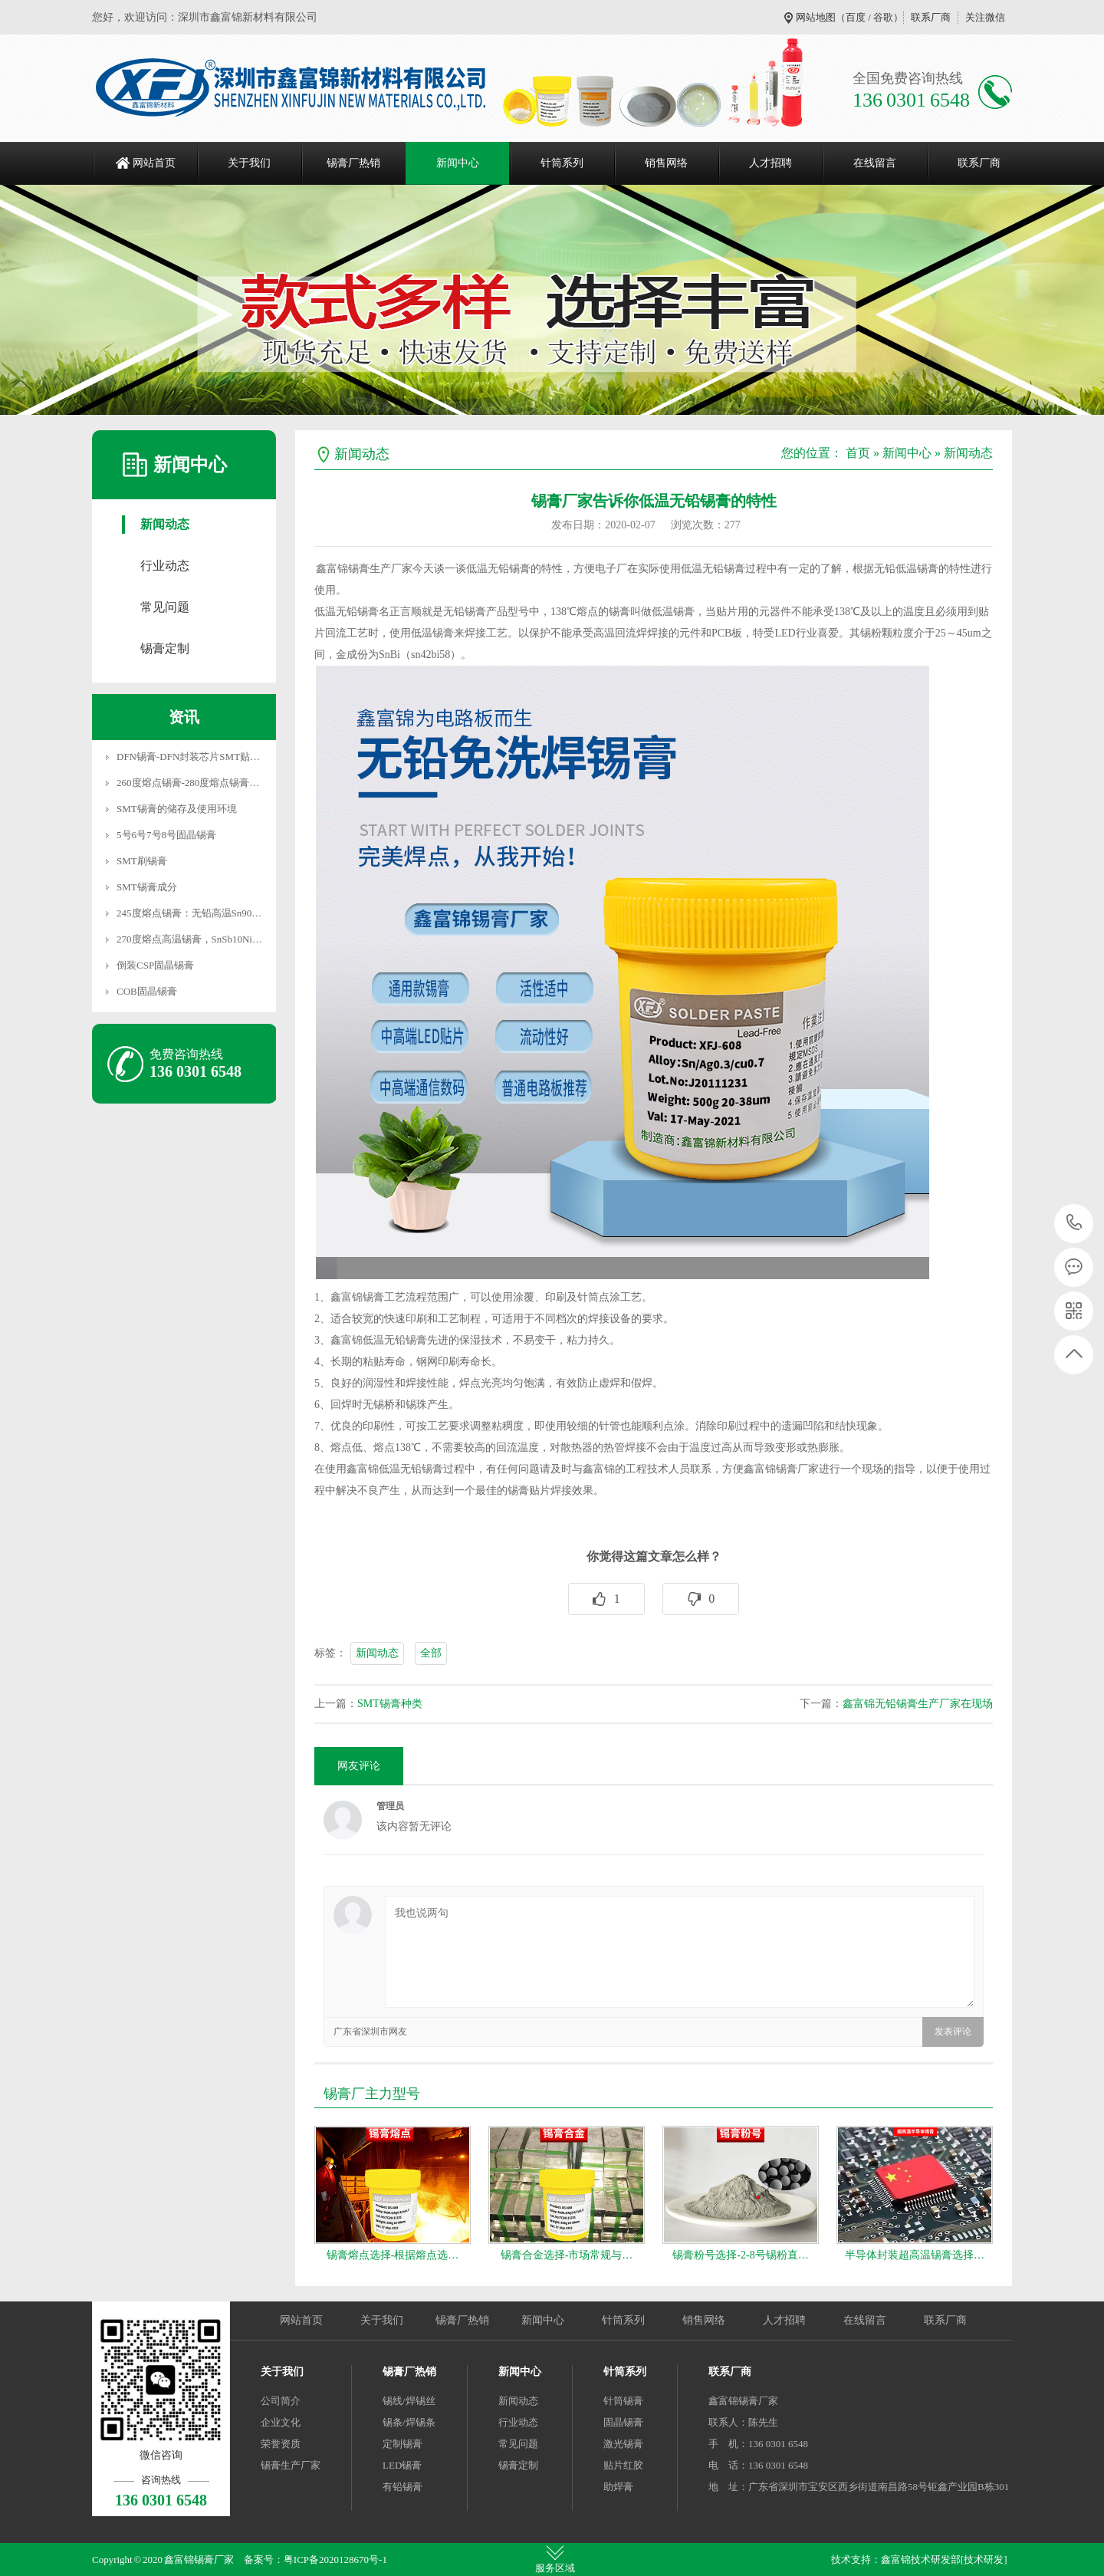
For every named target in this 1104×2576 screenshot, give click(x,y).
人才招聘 (770, 163)
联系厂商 (931, 17)
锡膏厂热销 (353, 163)
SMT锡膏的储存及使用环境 (177, 808)
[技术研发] (984, 2559)
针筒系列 (561, 163)
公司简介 (281, 2401)
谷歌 (883, 17)
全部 (431, 1653)
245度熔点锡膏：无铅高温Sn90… (189, 913)
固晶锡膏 (623, 2422)
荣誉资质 (281, 2443)
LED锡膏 (402, 2465)
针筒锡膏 (623, 2401)
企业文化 (281, 2422)
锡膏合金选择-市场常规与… (567, 2255)
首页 (858, 452)
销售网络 (666, 163)
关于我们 (249, 163)
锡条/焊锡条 (409, 2422)
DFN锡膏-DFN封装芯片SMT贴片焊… (198, 756)
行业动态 (164, 565)
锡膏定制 (164, 648)
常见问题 (164, 607)
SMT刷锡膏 (142, 861)
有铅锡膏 (402, 2486)
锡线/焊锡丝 (409, 2401)
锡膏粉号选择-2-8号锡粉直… (740, 2255)
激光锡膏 (623, 2443)
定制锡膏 (402, 2443)
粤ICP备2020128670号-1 (335, 2559)
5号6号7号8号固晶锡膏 (166, 835)
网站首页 (154, 163)
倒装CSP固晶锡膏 (155, 965)
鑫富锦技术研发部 (921, 2559)
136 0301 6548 (1074, 1223)
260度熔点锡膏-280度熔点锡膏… (188, 782)
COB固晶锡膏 (147, 991)
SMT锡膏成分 (147, 887)
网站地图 (816, 17)
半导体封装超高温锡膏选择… (914, 2255)
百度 (856, 17)
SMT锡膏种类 (389, 1703)
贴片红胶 (623, 2465)
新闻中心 (457, 163)
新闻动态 (164, 524)
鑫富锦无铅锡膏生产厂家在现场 (918, 1703)
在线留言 (874, 163)
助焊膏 (618, 2486)
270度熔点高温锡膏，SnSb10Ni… (189, 939)
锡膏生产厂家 (290, 2465)
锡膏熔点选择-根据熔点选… (393, 2255)
